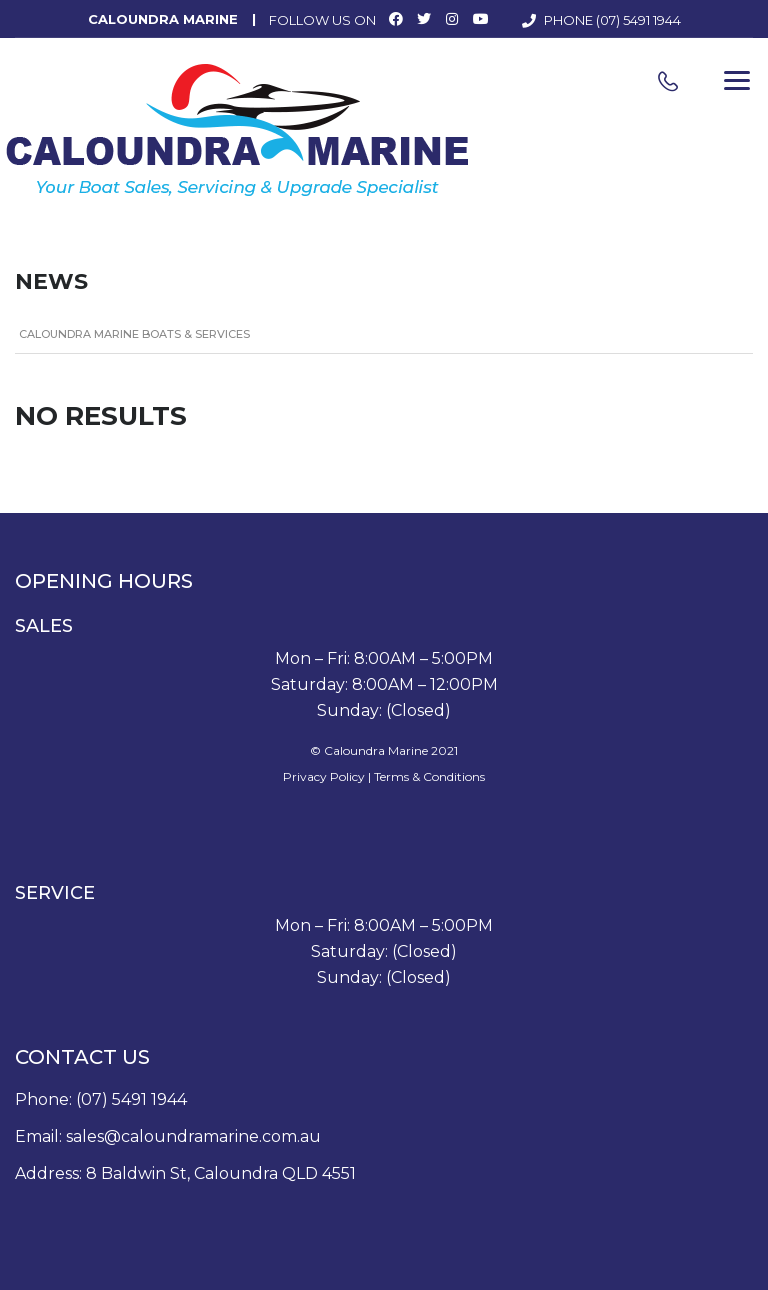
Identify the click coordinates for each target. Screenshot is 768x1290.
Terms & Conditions (429, 776)
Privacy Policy (324, 776)
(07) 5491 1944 (638, 20)
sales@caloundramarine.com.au (193, 1136)
